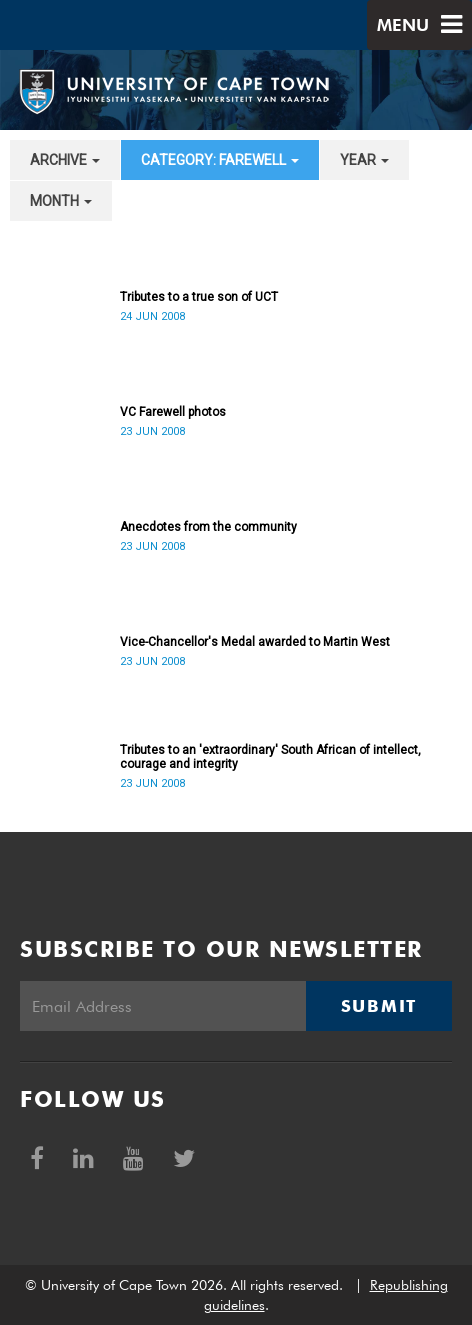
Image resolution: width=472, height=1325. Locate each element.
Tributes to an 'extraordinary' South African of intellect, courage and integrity (270, 757)
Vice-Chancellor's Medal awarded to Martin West (255, 642)
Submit (379, 1006)
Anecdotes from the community (208, 527)
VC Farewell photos (173, 412)
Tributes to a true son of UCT (199, 297)
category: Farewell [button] (220, 160)
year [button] (364, 160)
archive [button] (65, 160)
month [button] (61, 201)
